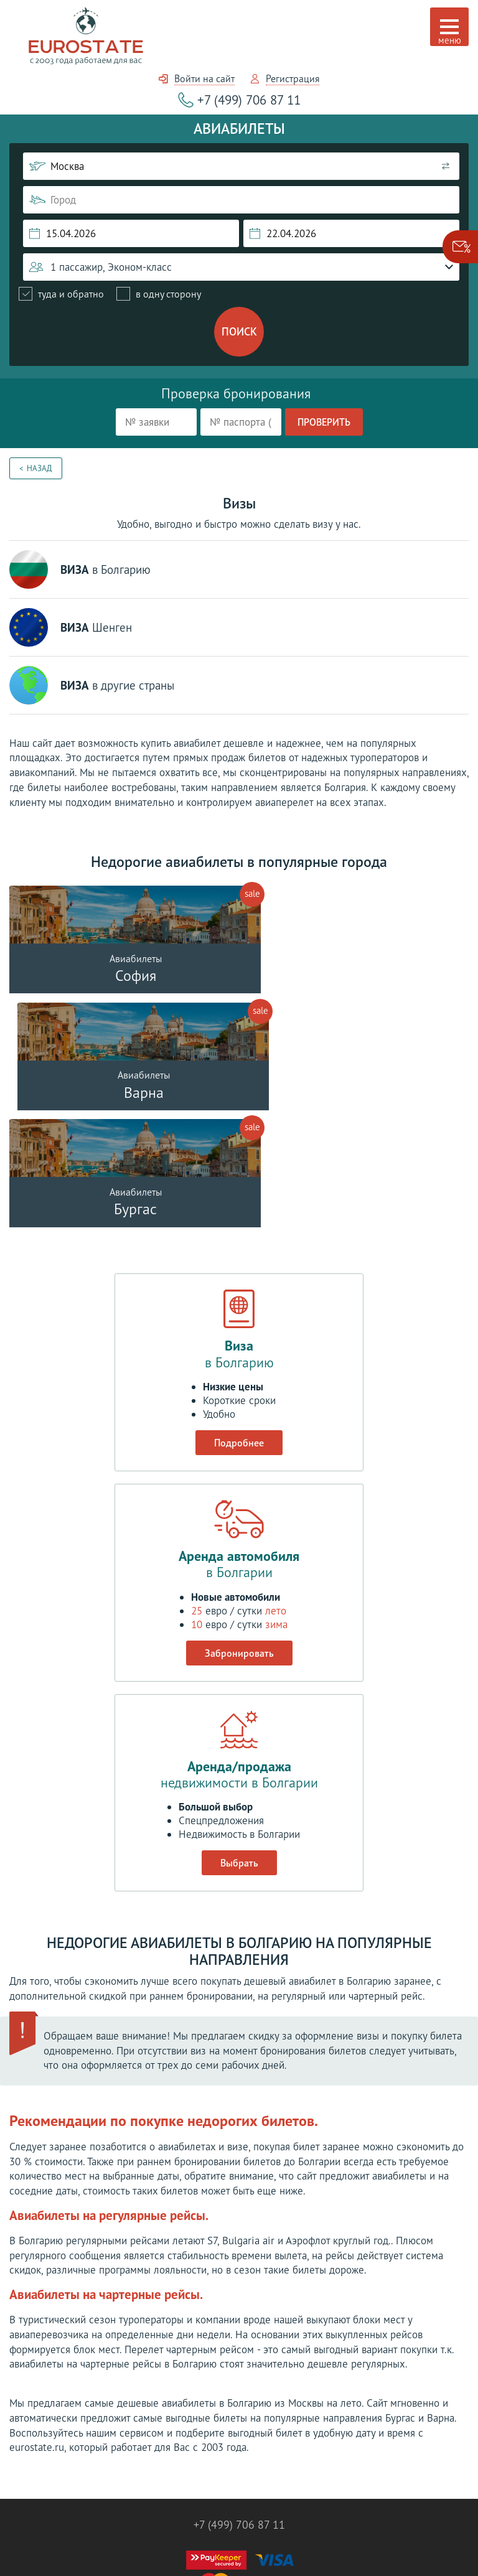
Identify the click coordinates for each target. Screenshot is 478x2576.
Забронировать (239, 1539)
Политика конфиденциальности (239, 2540)
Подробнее (239, 1329)
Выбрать (239, 1749)
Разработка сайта (239, 2551)
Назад (39, 468)
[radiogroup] (110, 294)
